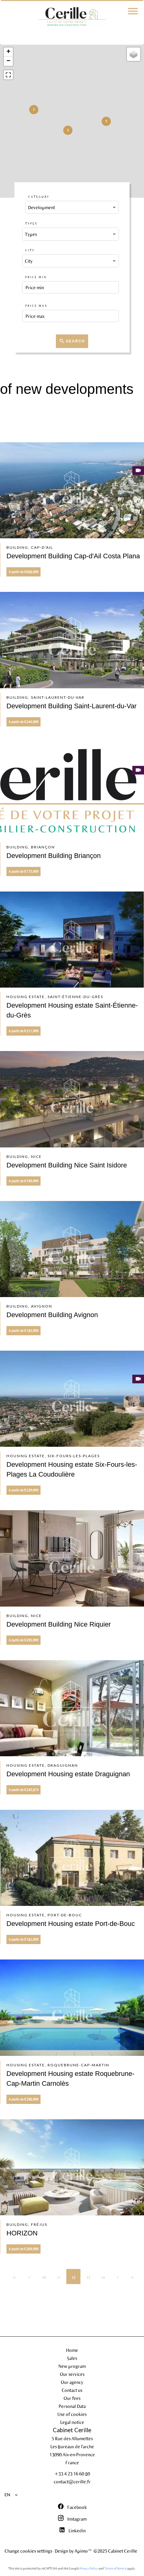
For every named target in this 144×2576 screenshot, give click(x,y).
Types (31, 223)
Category (38, 196)
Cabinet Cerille (72, 2430)
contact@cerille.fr (72, 2481)
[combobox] (71, 207)
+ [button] (8, 52)
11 (58, 2277)
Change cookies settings (28, 2551)
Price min (36, 277)
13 (88, 2277)
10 (44, 2277)
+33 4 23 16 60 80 (72, 2473)
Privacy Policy (89, 2568)
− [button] (8, 61)
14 (103, 2277)
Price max (36, 305)
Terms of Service (115, 2568)
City (30, 250)
